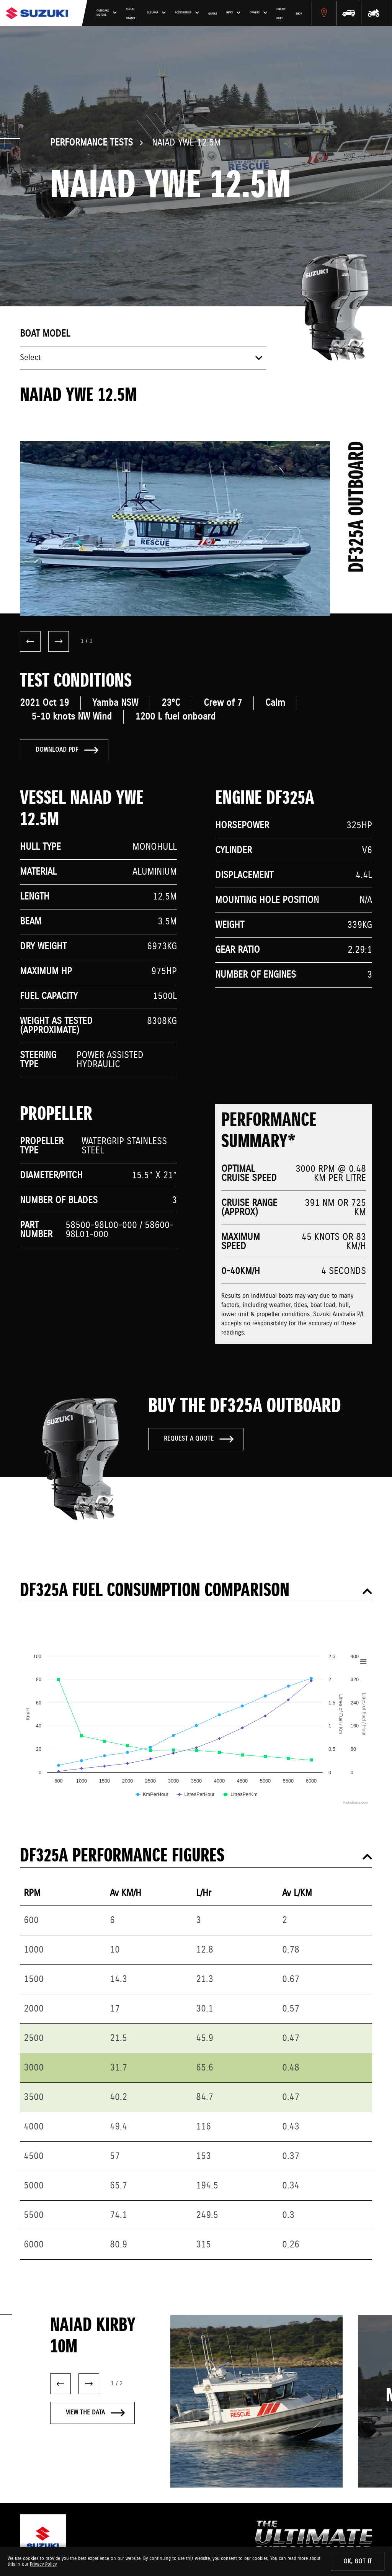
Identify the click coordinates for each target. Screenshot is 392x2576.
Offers (264, 17)
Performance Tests (91, 142)
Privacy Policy (43, 2564)
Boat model (45, 334)
